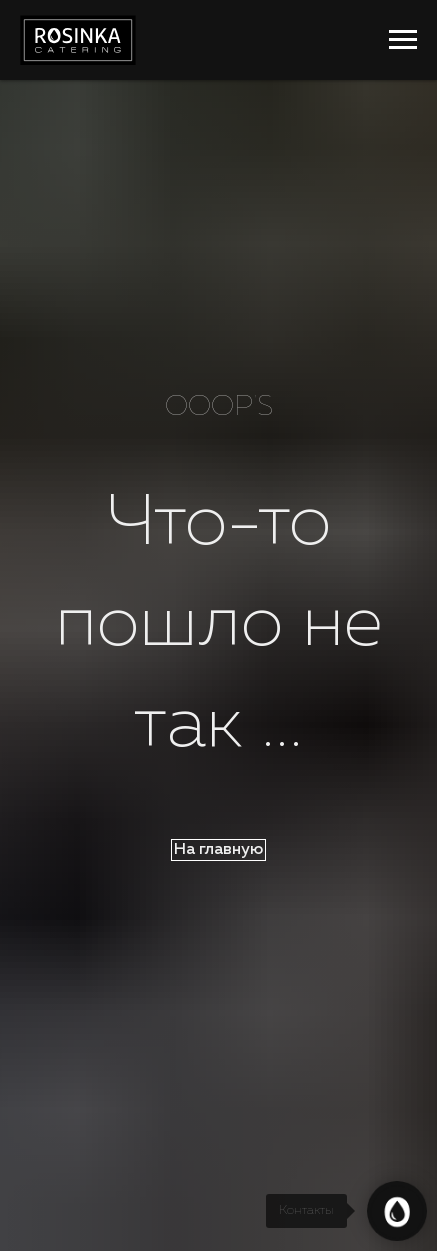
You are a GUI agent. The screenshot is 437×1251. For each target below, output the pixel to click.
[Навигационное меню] (403, 40)
